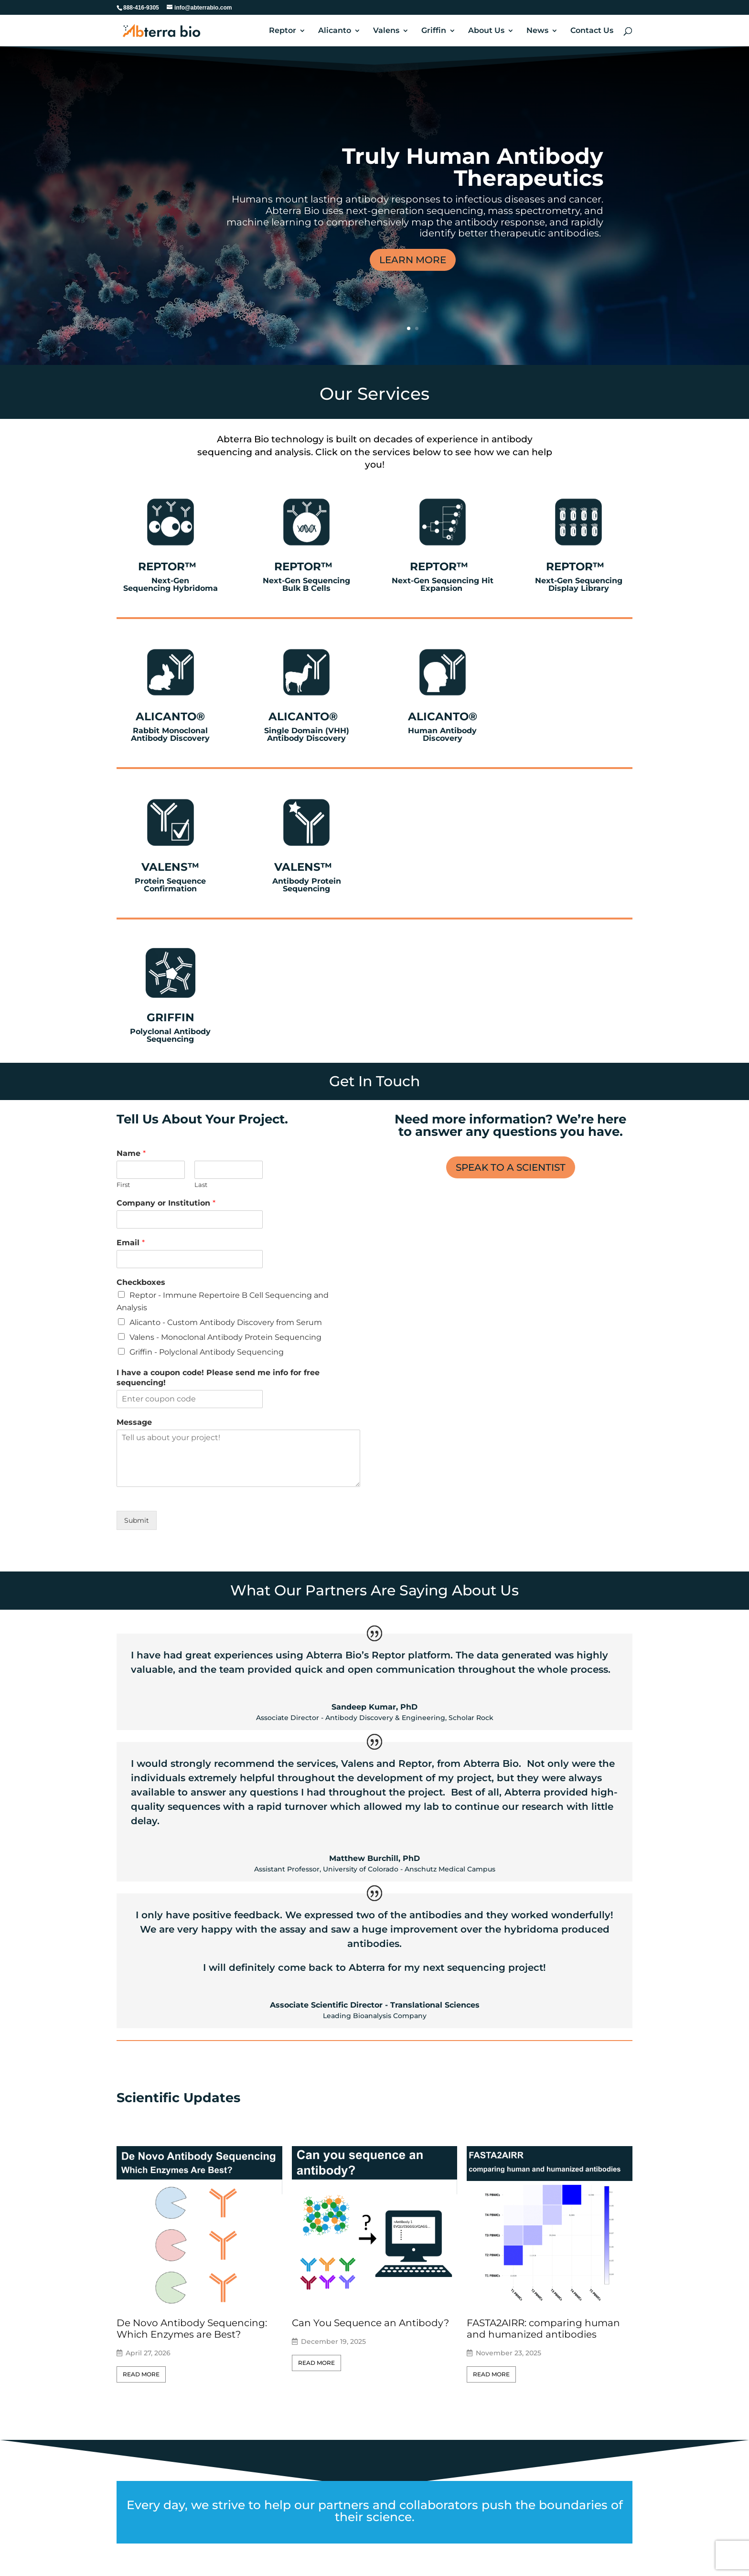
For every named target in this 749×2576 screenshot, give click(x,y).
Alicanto (334, 31)
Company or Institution (166, 1203)
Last (200, 1184)
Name (131, 1153)
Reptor (282, 31)
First (123, 1184)
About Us (486, 31)
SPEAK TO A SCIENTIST (511, 1167)
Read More (141, 2374)
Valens (386, 31)
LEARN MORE (412, 260)
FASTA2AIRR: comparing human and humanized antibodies (543, 2328)
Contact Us (591, 31)
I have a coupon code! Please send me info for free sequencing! (218, 1377)
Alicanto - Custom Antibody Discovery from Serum (225, 1322)
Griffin (433, 31)
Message (134, 1422)
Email (131, 1242)
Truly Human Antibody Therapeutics (472, 167)
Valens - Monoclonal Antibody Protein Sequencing (225, 1337)
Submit (136, 1520)
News (537, 31)
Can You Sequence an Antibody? (370, 2323)
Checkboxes (141, 1282)
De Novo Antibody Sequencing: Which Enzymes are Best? (192, 2328)
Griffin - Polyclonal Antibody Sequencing (206, 1352)
